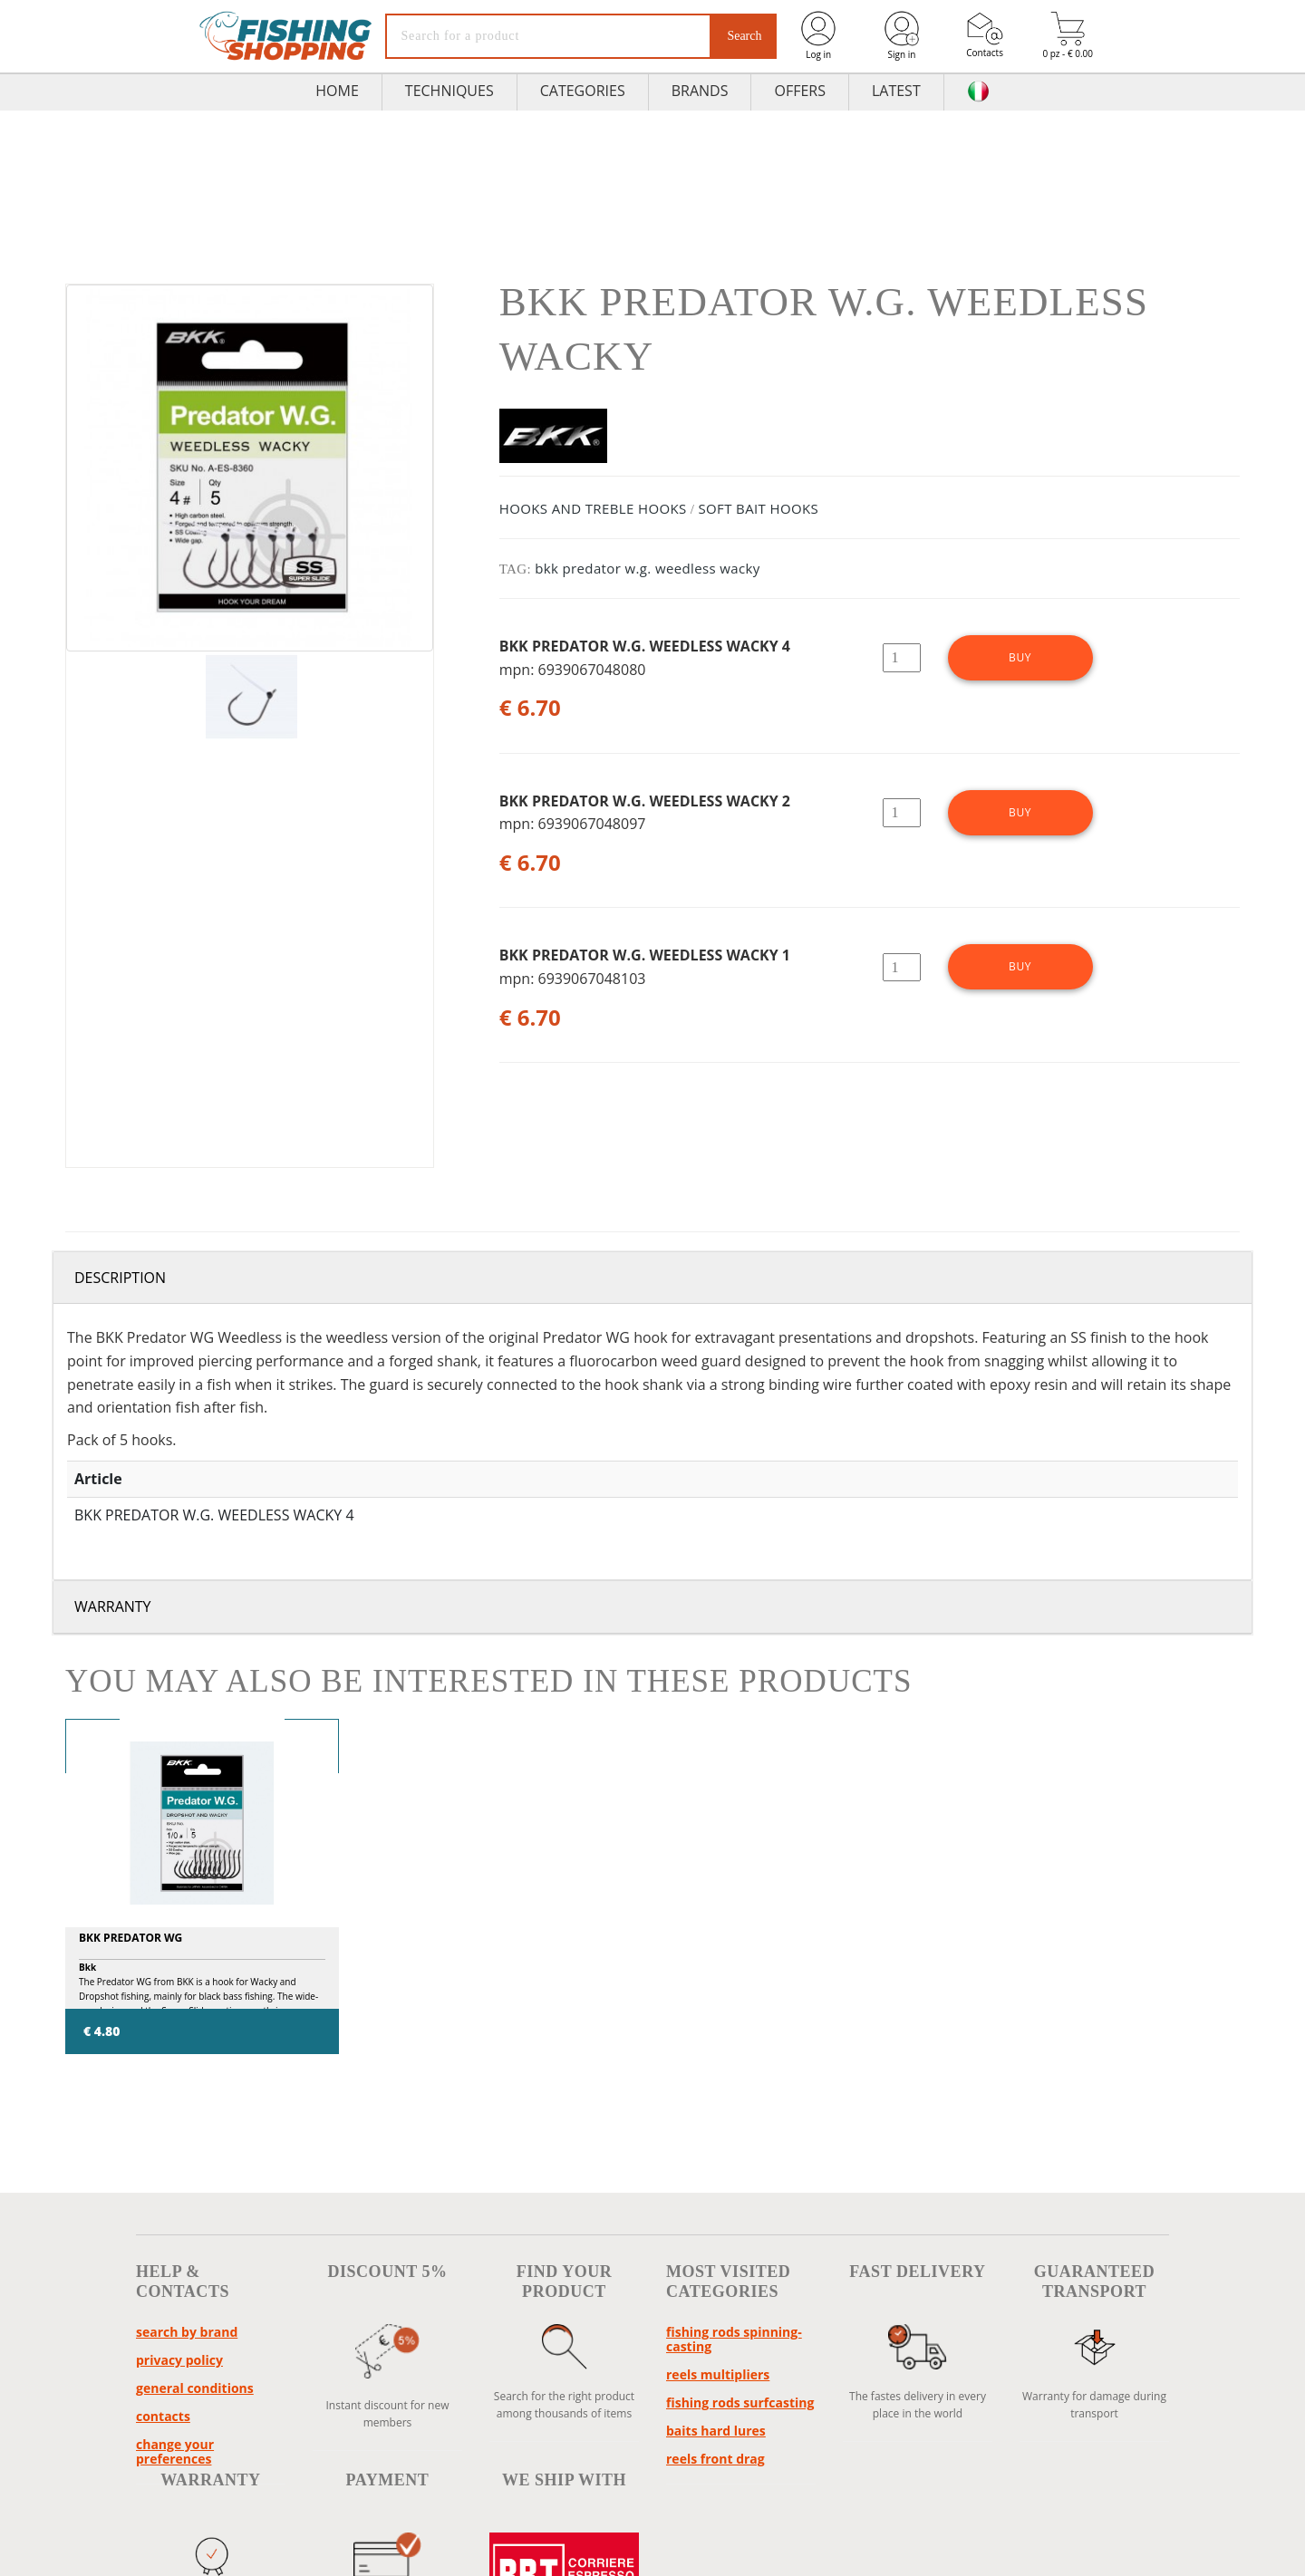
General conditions (195, 2388)
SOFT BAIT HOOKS (758, 508)
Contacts (984, 35)
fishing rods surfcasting (740, 2402)
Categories (582, 91)
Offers (800, 91)
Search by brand (186, 2331)
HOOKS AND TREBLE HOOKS (593, 508)
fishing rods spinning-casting (734, 2339)
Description (120, 1278)
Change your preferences (175, 2451)
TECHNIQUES (449, 91)
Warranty (112, 1606)
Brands (700, 91)
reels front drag (715, 2458)
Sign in (902, 35)
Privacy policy (179, 2360)
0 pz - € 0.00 (1067, 36)
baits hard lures (716, 2430)
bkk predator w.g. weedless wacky (647, 568)
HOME (337, 91)
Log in (818, 35)
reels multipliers (717, 2374)
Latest (896, 91)
